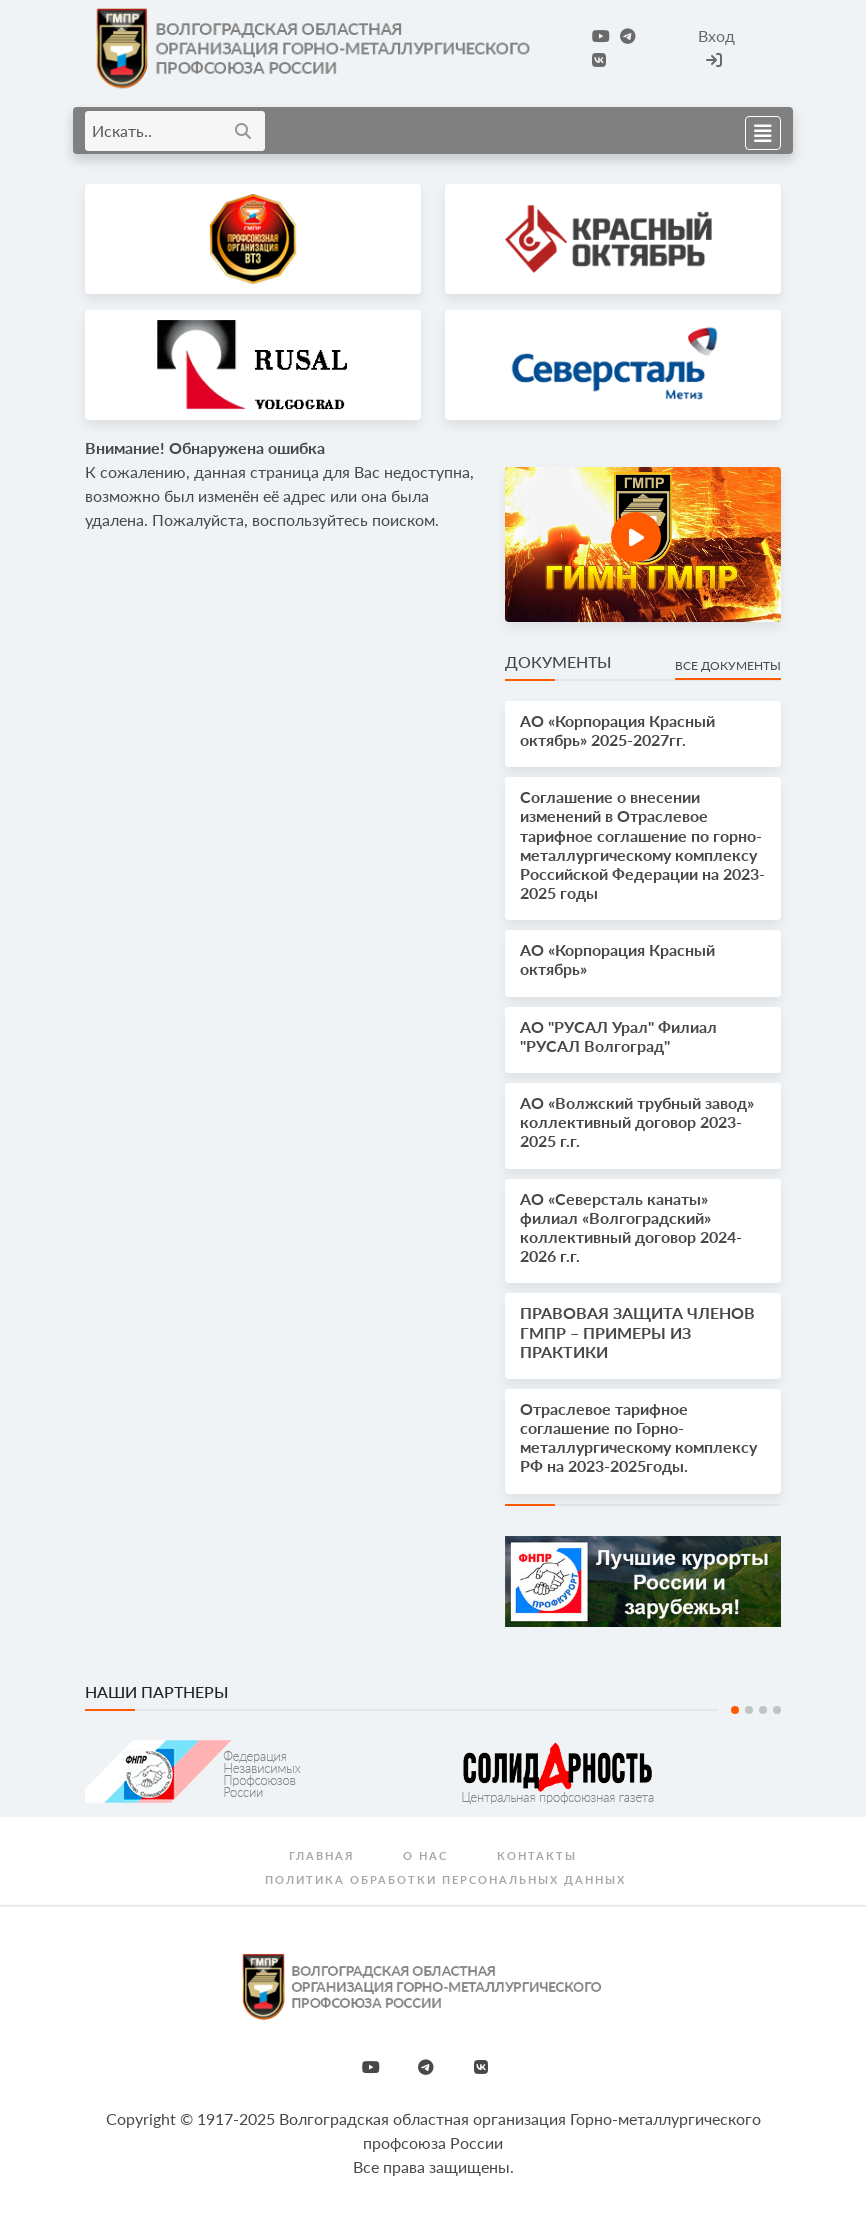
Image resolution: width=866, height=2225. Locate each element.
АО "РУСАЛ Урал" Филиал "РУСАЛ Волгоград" (618, 1036)
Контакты (537, 1855)
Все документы (728, 665)
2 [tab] (749, 1710)
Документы (558, 661)
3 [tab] (763, 1710)
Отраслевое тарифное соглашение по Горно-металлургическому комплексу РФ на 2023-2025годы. (638, 1437)
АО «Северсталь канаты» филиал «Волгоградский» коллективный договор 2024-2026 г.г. (631, 1227)
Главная (321, 1855)
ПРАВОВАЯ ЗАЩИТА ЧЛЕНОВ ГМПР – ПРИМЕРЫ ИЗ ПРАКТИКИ (637, 1331)
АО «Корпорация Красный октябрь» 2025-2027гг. (617, 730)
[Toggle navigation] (757, 130)
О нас (425, 1855)
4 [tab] (777, 1710)
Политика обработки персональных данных (445, 1879)
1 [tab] (735, 1710)
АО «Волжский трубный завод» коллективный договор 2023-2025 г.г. (637, 1121)
